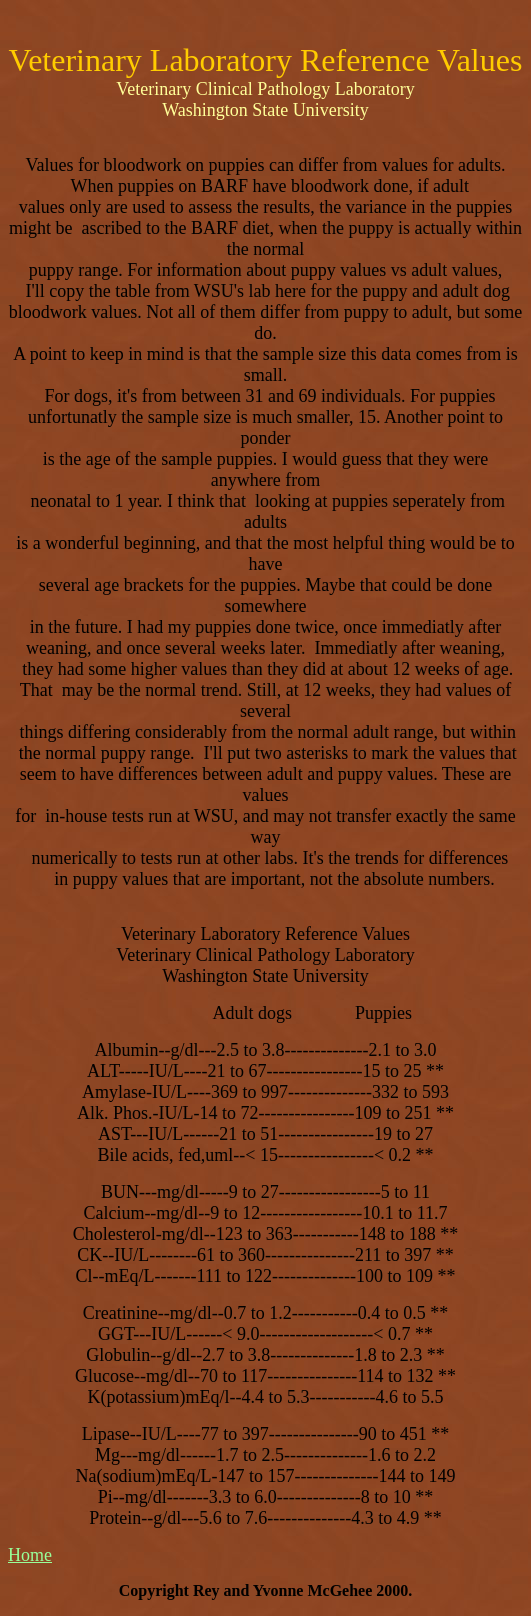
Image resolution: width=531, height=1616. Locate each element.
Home (30, 1555)
